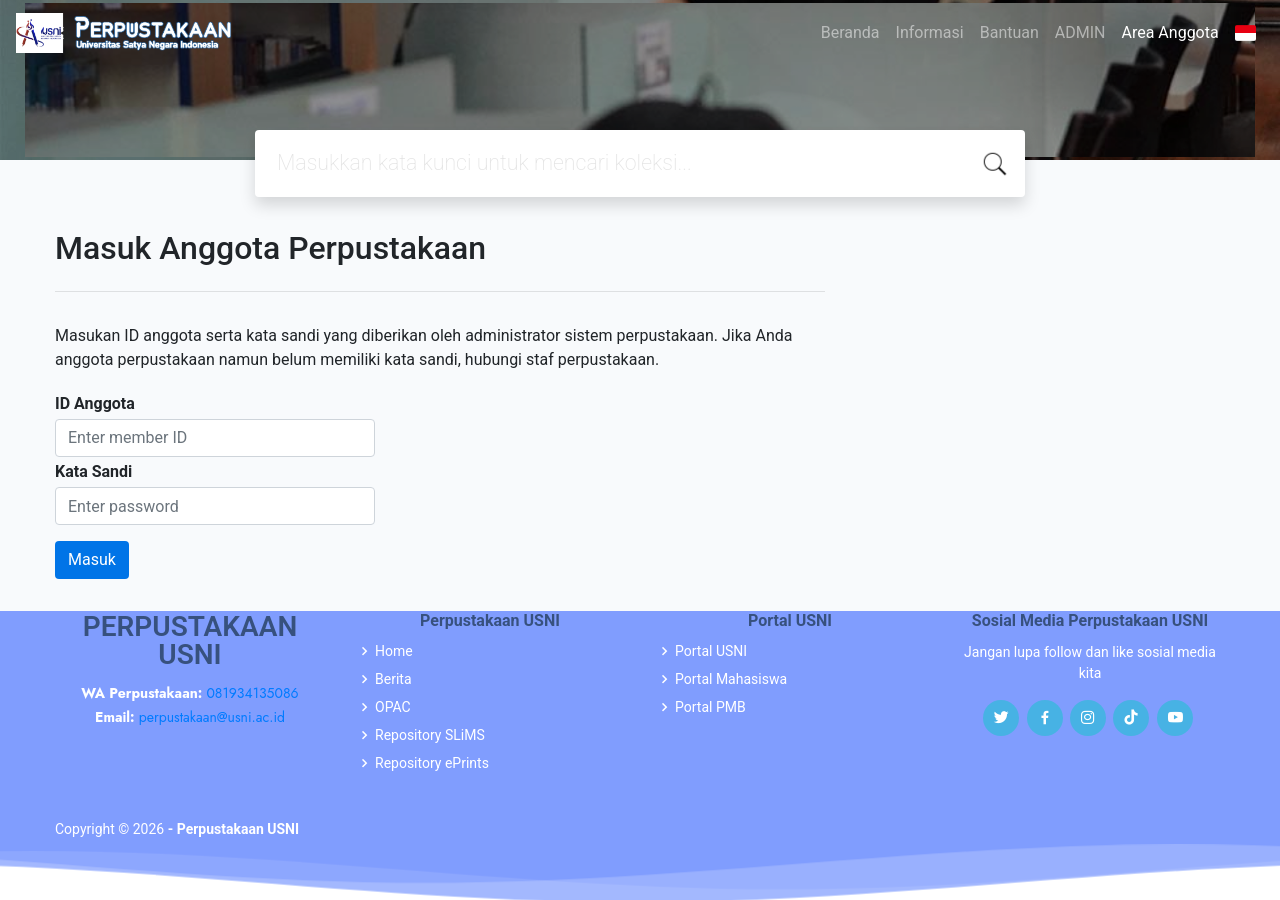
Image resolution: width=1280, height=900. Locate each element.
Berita (393, 679)
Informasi (930, 32)
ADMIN (1080, 32)
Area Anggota (1170, 32)
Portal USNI (711, 651)
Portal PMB (710, 707)
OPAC (393, 707)
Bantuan (1009, 32)
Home (394, 651)
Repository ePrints (432, 763)
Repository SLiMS (430, 735)
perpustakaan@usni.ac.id (212, 717)
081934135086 (252, 693)
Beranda (850, 32)
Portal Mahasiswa (731, 679)
